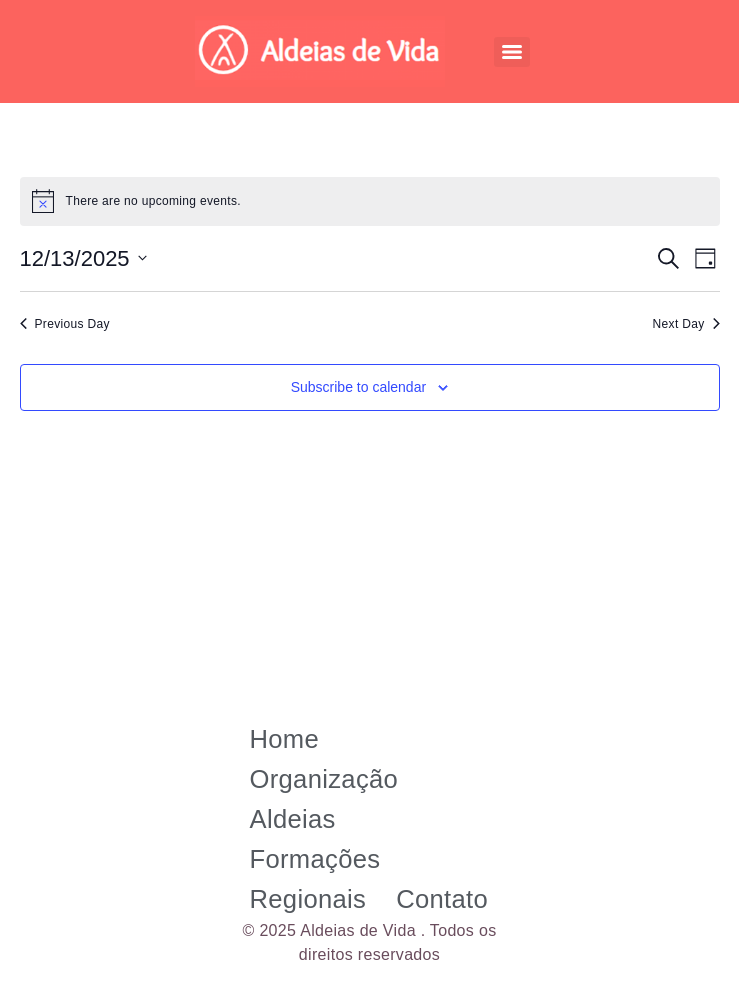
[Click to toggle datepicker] (83, 258)
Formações (315, 859)
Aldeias (293, 819)
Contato (442, 899)
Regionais (308, 899)
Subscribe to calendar (358, 387)
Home (285, 739)
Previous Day (65, 324)
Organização (324, 779)
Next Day (686, 324)
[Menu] (512, 52)
